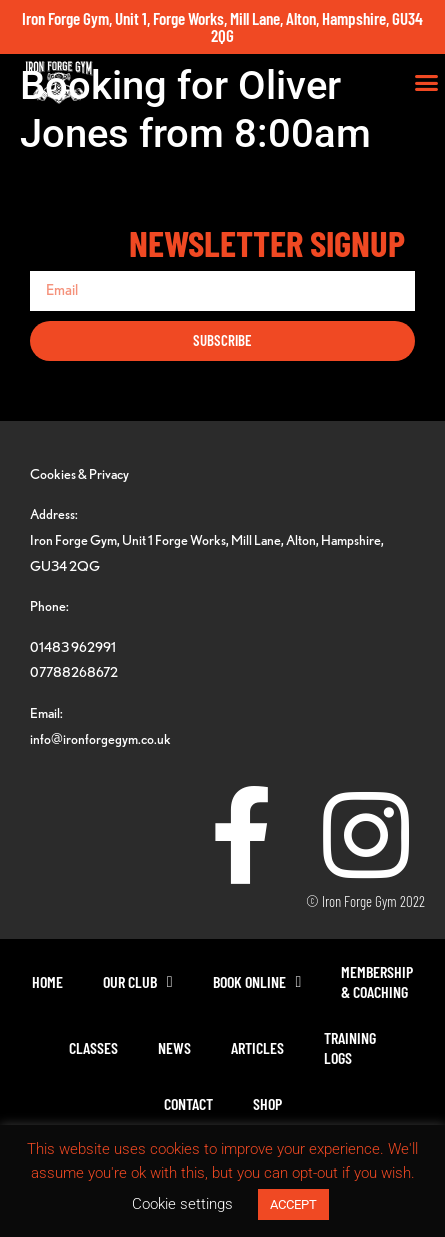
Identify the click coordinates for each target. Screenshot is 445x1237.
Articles (257, 1047)
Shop (267, 1103)
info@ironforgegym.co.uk (100, 738)
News (174, 1047)
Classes (93, 1047)
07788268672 (74, 671)
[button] (427, 83)
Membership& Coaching (377, 981)
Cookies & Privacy (79, 473)
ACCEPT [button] (293, 1204)
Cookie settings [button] (182, 1204)
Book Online (257, 982)
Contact (188, 1103)
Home (47, 981)
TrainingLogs (350, 1047)
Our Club (138, 982)
